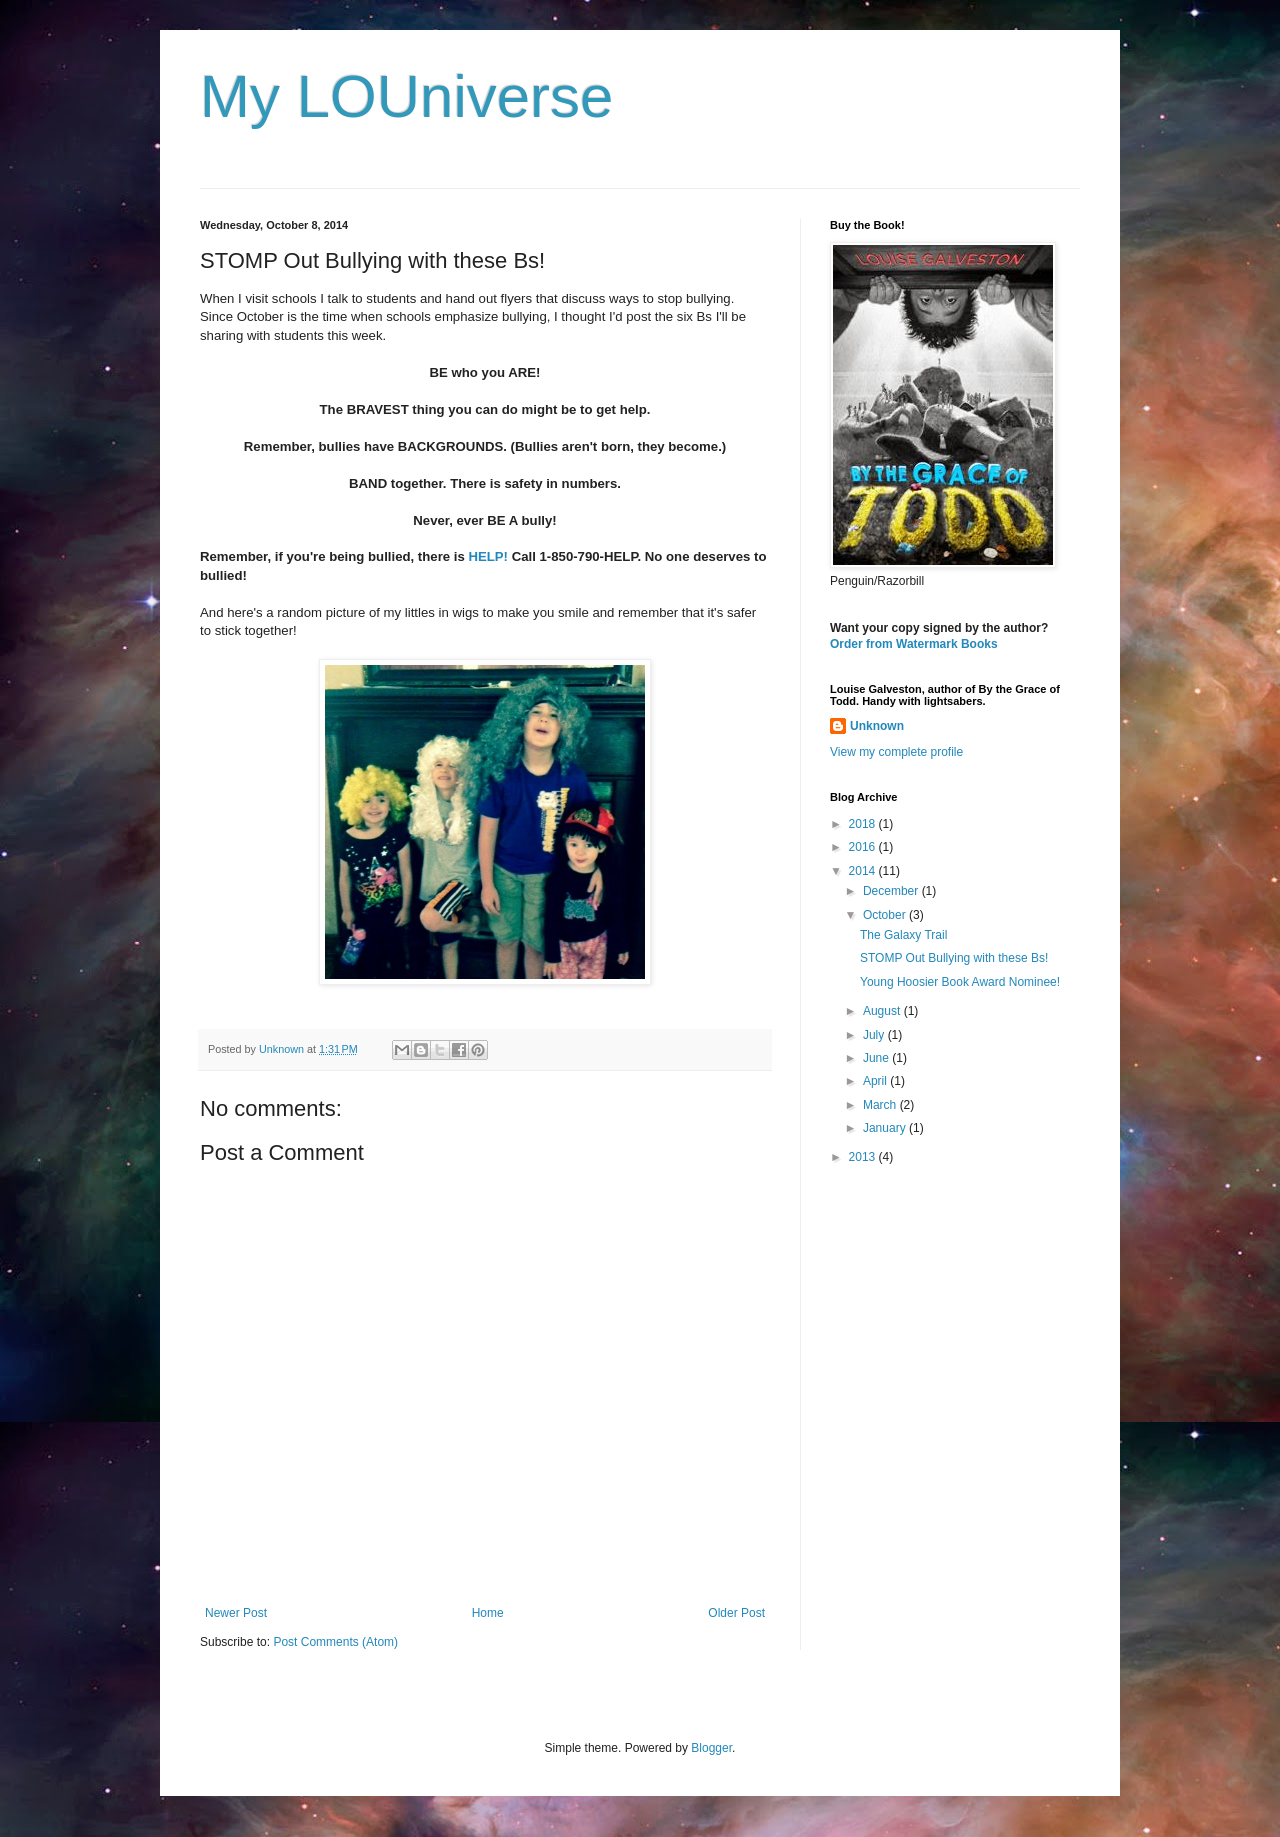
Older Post (736, 1613)
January (886, 1128)
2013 (864, 1157)
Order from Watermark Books (914, 644)
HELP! (488, 556)
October (886, 915)
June (877, 1058)
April (876, 1081)
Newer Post (236, 1613)
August (883, 1011)
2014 (864, 871)
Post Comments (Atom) (335, 1642)
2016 (864, 847)
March (881, 1105)
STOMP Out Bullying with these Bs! (954, 958)
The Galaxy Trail (903, 935)
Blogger (711, 1748)
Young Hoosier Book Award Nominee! (960, 982)
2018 (864, 824)
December (892, 891)
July (875, 1035)
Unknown (877, 726)
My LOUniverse (406, 96)
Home (488, 1613)
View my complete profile (896, 752)
